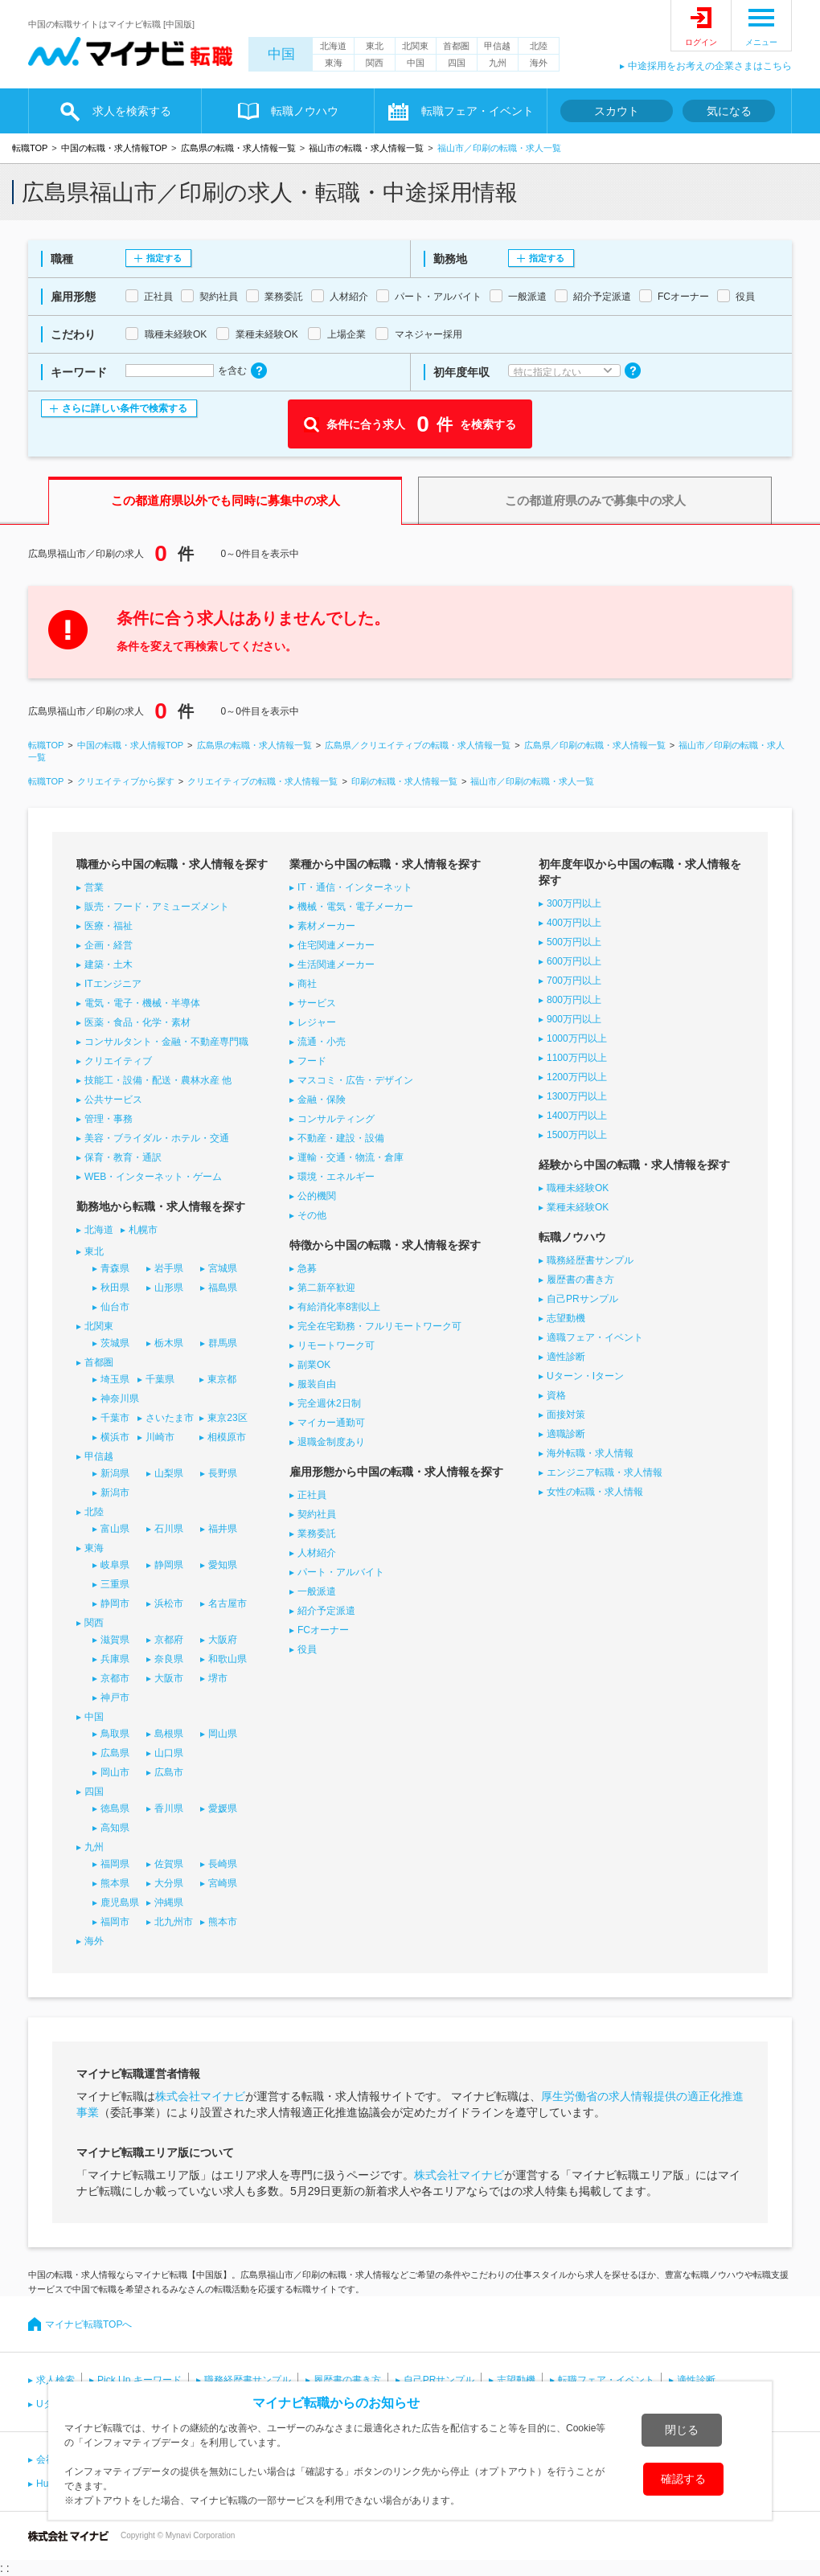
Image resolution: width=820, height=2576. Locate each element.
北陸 (538, 46)
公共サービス (113, 1099)
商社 (307, 983)
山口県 (168, 1753)
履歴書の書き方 (580, 1279)
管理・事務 (108, 1118)
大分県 (168, 1883)
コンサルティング (336, 1118)
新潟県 (114, 1473)
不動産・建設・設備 (340, 1138)
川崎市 (160, 1437)
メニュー (761, 42)
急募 (307, 1268)
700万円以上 (574, 980)
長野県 (222, 1473)
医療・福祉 (108, 926)
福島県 (222, 1287)
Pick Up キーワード (139, 2380)
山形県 (168, 1287)
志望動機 (566, 1318)
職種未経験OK (578, 1188)
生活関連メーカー (336, 964)
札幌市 (143, 1229)
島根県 (168, 1733)
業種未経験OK (578, 1207)
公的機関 (316, 1196)
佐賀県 (168, 1864)
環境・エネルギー (336, 1176)
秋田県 (114, 1287)
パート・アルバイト (340, 1572)
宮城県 (222, 1268)
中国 (281, 54)
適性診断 (566, 1356)
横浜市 (114, 1437)
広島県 (114, 1753)
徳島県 (114, 1808)
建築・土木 (108, 964)
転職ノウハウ (304, 110)
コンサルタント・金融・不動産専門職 (166, 1041)
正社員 (311, 1495)
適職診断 (566, 1434)
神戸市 (114, 1697)
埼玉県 (114, 1379)
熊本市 (222, 1921)
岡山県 (222, 1733)
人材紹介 (316, 1552)
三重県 (114, 1584)
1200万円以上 (577, 1077)
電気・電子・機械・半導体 (142, 1003)
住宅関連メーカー (336, 945)
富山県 (114, 1528)
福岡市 (114, 1921)
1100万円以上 (577, 1057)
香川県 (168, 1808)
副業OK (313, 1364)
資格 (556, 1395)
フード (311, 1061)
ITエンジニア (112, 983)
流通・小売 (321, 1041)
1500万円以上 (577, 1135)
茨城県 (114, 1343)
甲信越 (497, 46)
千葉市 (114, 1417)
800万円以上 (574, 999)
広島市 (168, 1772)
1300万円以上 (577, 1096)
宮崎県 (222, 1883)
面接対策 (566, 1414)
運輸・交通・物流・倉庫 (350, 1157)
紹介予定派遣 (326, 1610)
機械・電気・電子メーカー (355, 906)
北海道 (333, 46)
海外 (538, 63)
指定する (164, 258)
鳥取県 (114, 1733)
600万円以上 (574, 961)
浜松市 (168, 1603)
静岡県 (168, 1565)
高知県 (114, 1827)
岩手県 (168, 1268)
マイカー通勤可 (331, 1422)
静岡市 (114, 1603)
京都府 (168, 1639)
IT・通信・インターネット (354, 887)
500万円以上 (574, 942)
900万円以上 (574, 1019)
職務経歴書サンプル (590, 1260)
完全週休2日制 (329, 1403)
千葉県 (160, 1379)
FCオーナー (323, 1630)
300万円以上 (574, 903)
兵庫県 (114, 1659)
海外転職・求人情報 (590, 1453)
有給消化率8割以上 (338, 1307)
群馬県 (222, 1343)
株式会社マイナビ (200, 2096)
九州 (497, 63)
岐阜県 (114, 1565)
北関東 (415, 46)
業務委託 (316, 1533)
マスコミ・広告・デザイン (355, 1080)
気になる (729, 110)
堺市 (218, 1678)
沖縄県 (168, 1902)
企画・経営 (108, 945)
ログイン (701, 42)
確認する (683, 2478)
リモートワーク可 (336, 1345)
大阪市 (168, 1678)
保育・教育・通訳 (123, 1157)
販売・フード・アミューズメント (156, 906)
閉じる (682, 2429)
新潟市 (114, 1492)
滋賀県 (114, 1639)
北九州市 (173, 1921)
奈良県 (168, 1659)
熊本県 (114, 1883)
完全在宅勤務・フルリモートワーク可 (379, 1326)
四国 (456, 63)
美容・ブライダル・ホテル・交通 (156, 1138)
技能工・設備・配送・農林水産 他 (158, 1080)
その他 (311, 1215)
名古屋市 (227, 1603)
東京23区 (227, 1417)
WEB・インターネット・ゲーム (153, 1176)
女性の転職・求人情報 (595, 1491)
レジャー (316, 1022)
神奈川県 (119, 1398)
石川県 (168, 1528)
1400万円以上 (577, 1115)
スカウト (616, 110)
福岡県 (114, 1864)
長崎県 (222, 1864)
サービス (316, 1003)
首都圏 (456, 46)
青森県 (114, 1268)
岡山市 (114, 1772)
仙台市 (114, 1307)
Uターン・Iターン (585, 1376)
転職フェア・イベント (477, 110)
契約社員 (316, 1514)
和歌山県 (227, 1659)
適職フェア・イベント (595, 1337)
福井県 (222, 1528)
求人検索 (55, 2380)
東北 (374, 46)
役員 (307, 1649)
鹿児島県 (119, 1902)
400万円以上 (574, 922)
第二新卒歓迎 (326, 1287)
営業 (94, 887)
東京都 (221, 1379)
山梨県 (168, 1473)
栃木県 (168, 1343)
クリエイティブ (118, 1061)
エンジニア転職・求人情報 (604, 1472)
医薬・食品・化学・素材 (137, 1022)
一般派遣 (316, 1591)
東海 (333, 63)
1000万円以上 (577, 1038)
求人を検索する (131, 110)
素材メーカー (326, 926)
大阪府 (222, 1639)
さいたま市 (170, 1417)
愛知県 (222, 1565)
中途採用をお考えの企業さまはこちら (710, 66)
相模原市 (226, 1437)
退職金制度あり (331, 1442)
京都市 (114, 1678)
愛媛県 (222, 1808)
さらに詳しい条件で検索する (124, 408)
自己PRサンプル (582, 1298)
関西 (374, 63)
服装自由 (316, 1384)
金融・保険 (321, 1099)
